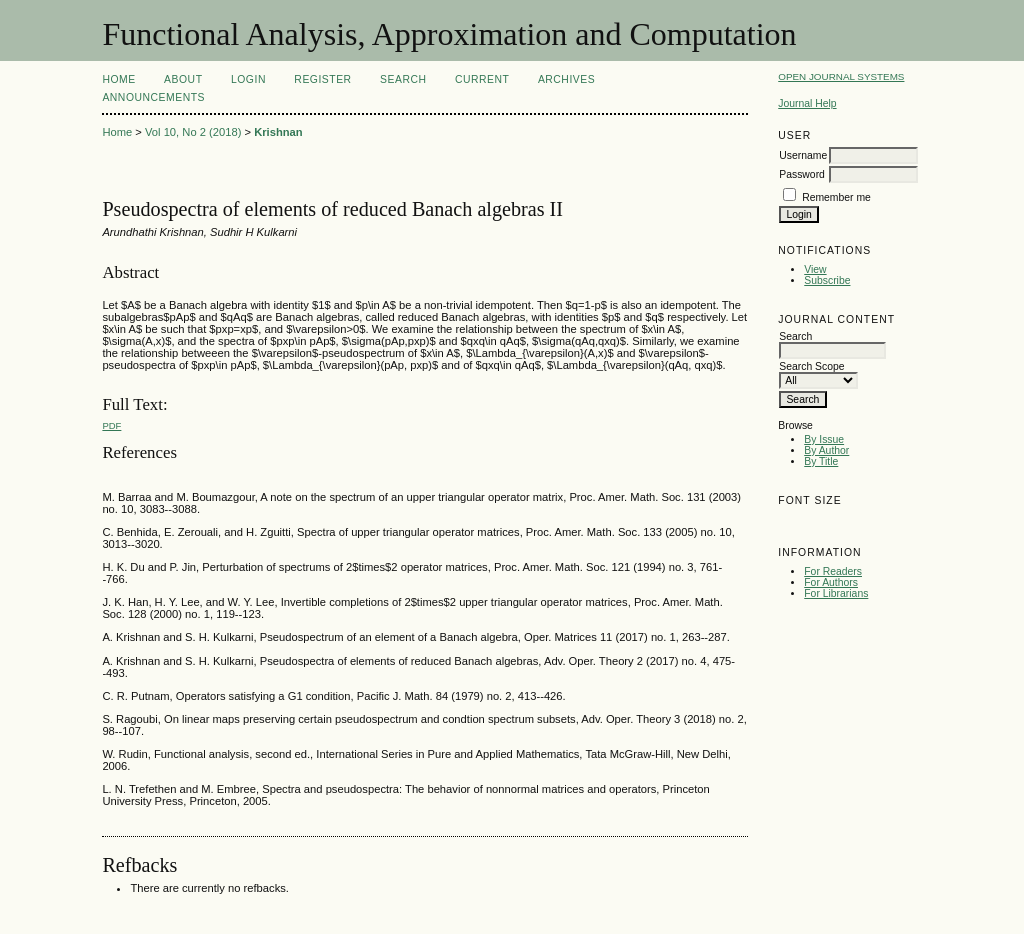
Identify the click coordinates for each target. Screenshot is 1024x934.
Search (403, 79)
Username (803, 155)
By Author (826, 450)
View (815, 269)
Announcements (153, 97)
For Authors (831, 582)
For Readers (833, 571)
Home (118, 79)
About (183, 79)
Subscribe (827, 280)
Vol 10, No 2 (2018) (193, 132)
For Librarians (836, 593)
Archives (566, 79)
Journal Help (807, 103)
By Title (821, 461)
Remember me (836, 197)
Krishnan (278, 132)
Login (248, 79)
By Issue (824, 439)
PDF (111, 425)
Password (802, 174)
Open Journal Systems (841, 76)
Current (482, 79)
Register (322, 79)
